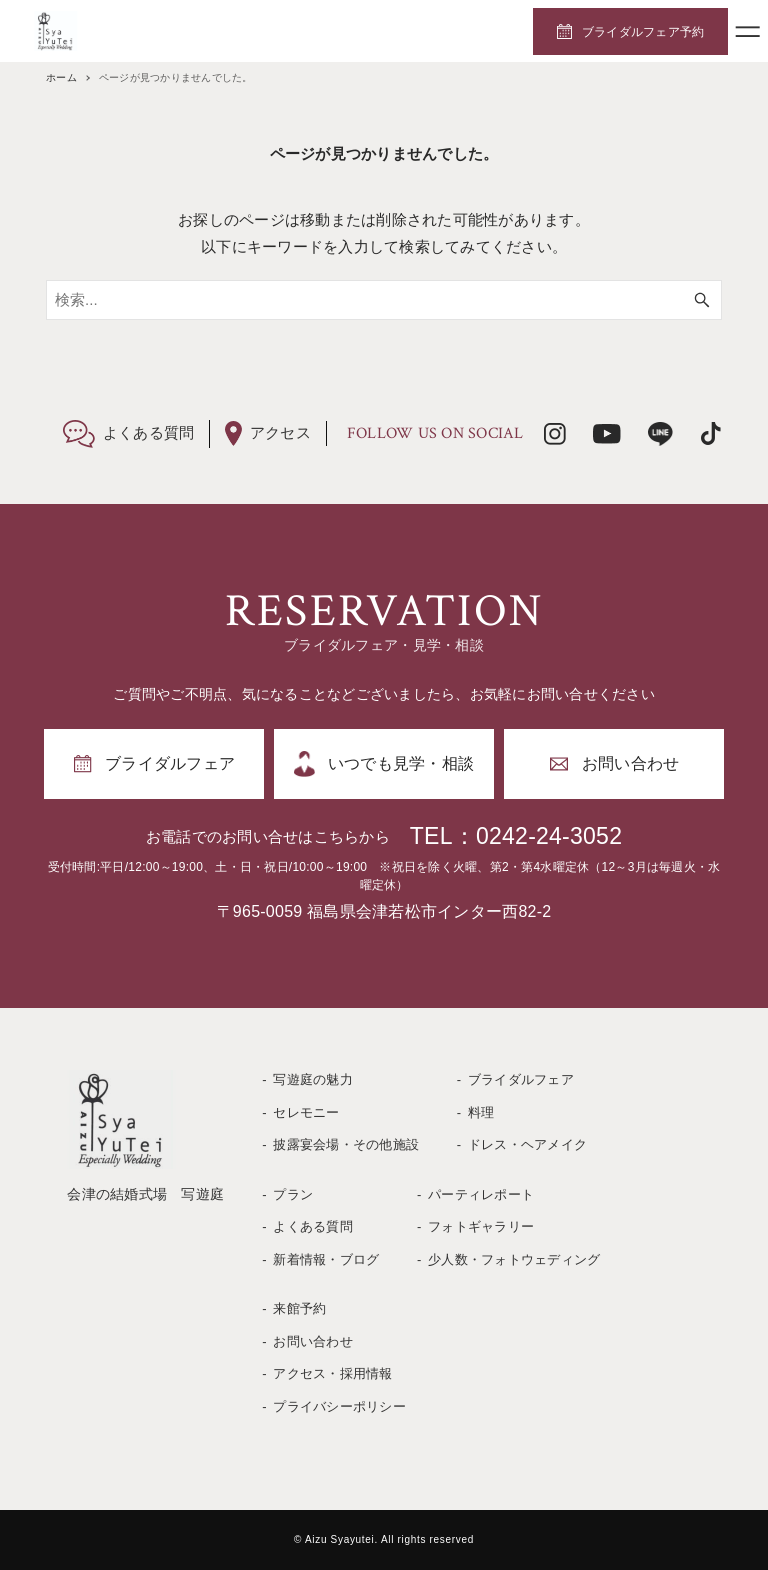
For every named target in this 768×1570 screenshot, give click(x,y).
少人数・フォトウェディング (514, 1259)
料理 (481, 1112)
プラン (293, 1194)
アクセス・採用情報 (332, 1373)
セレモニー (306, 1112)
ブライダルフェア (521, 1079)
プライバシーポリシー (339, 1406)
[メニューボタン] (748, 31)
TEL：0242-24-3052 (516, 836)
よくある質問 (313, 1226)
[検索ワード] (384, 300)
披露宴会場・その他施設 (346, 1144)
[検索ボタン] (702, 300)
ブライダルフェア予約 (643, 32)
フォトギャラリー (481, 1226)
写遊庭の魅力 (313, 1079)
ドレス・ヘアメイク (527, 1144)
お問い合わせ (313, 1341)
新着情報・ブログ (326, 1259)
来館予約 (299, 1308)
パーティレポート (481, 1194)
